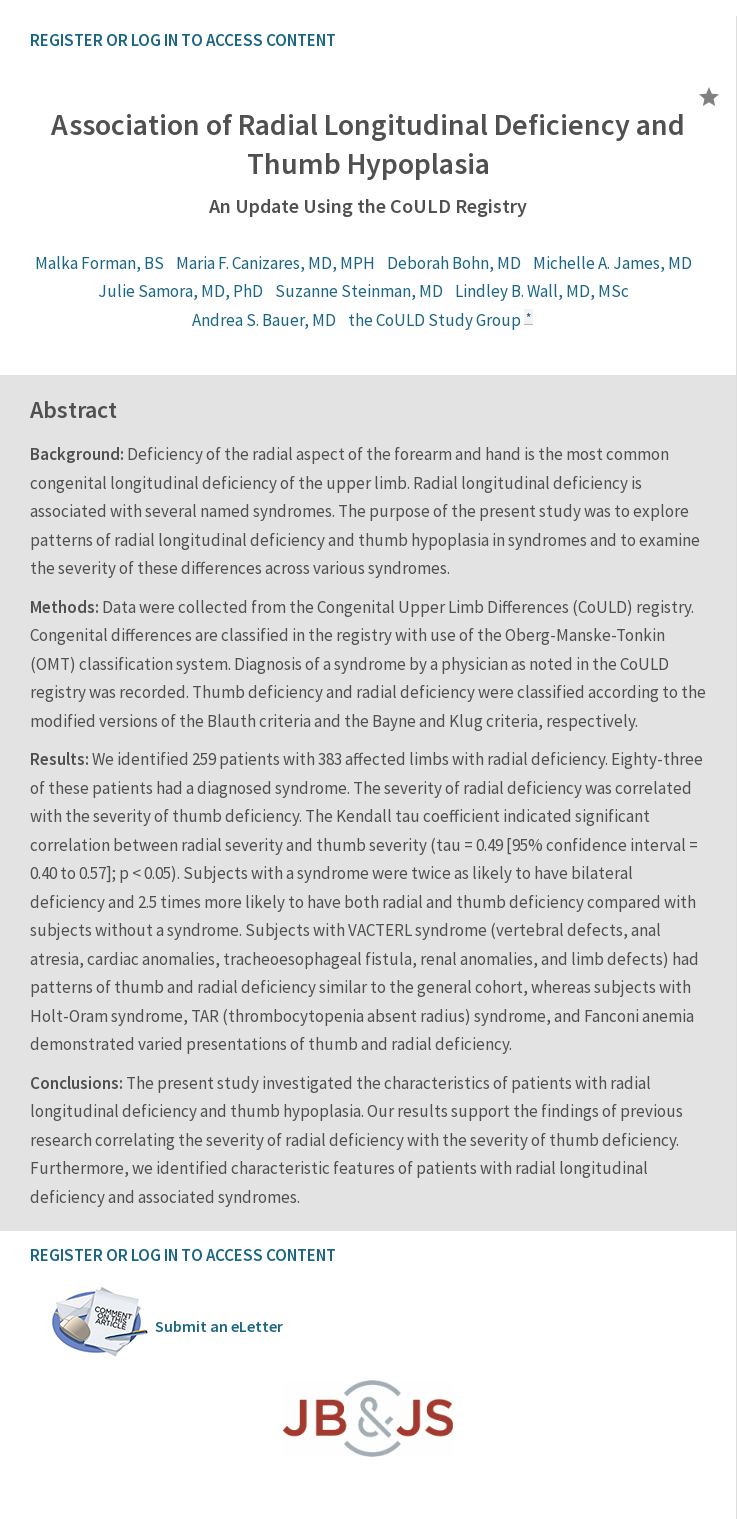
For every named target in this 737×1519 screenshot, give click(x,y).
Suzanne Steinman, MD (359, 291)
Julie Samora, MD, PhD (180, 291)
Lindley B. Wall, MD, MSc (542, 291)
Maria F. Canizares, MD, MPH (275, 263)
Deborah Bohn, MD (454, 263)
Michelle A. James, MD (612, 263)
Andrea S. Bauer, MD (264, 320)
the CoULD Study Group (434, 320)
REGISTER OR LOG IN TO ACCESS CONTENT (183, 40)
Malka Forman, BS (99, 263)
